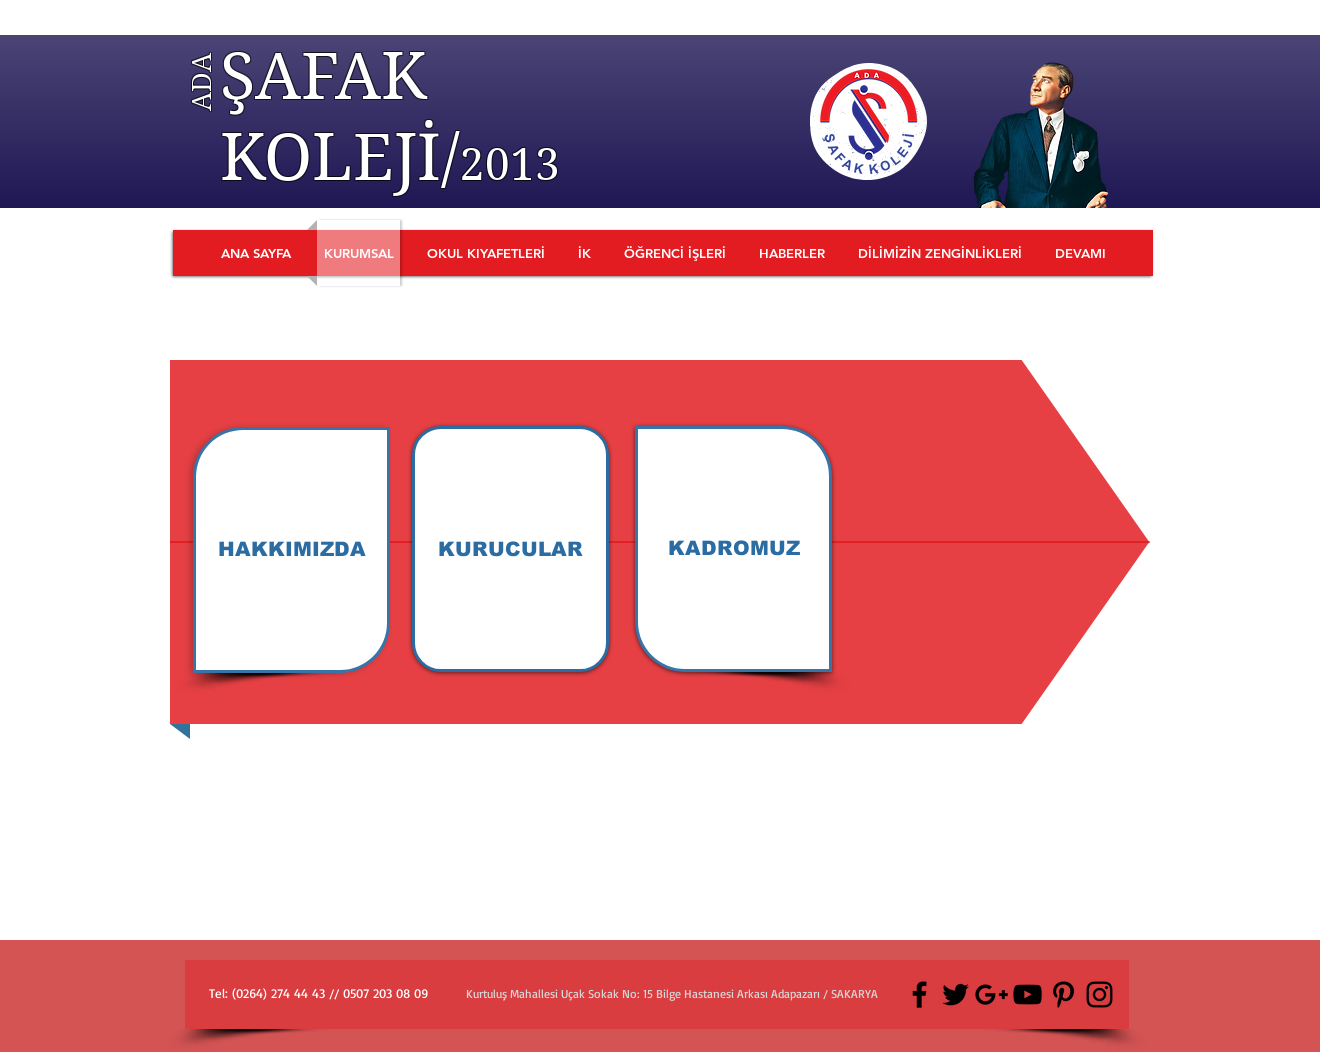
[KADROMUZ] (733, 549)
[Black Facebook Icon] (919, 994)
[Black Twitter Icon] (955, 994)
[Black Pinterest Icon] (1063, 994)
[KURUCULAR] (510, 549)
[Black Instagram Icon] (1099, 994)
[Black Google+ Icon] (991, 994)
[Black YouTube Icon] (1027, 994)
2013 (510, 165)
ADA (201, 82)
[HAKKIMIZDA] (291, 550)
